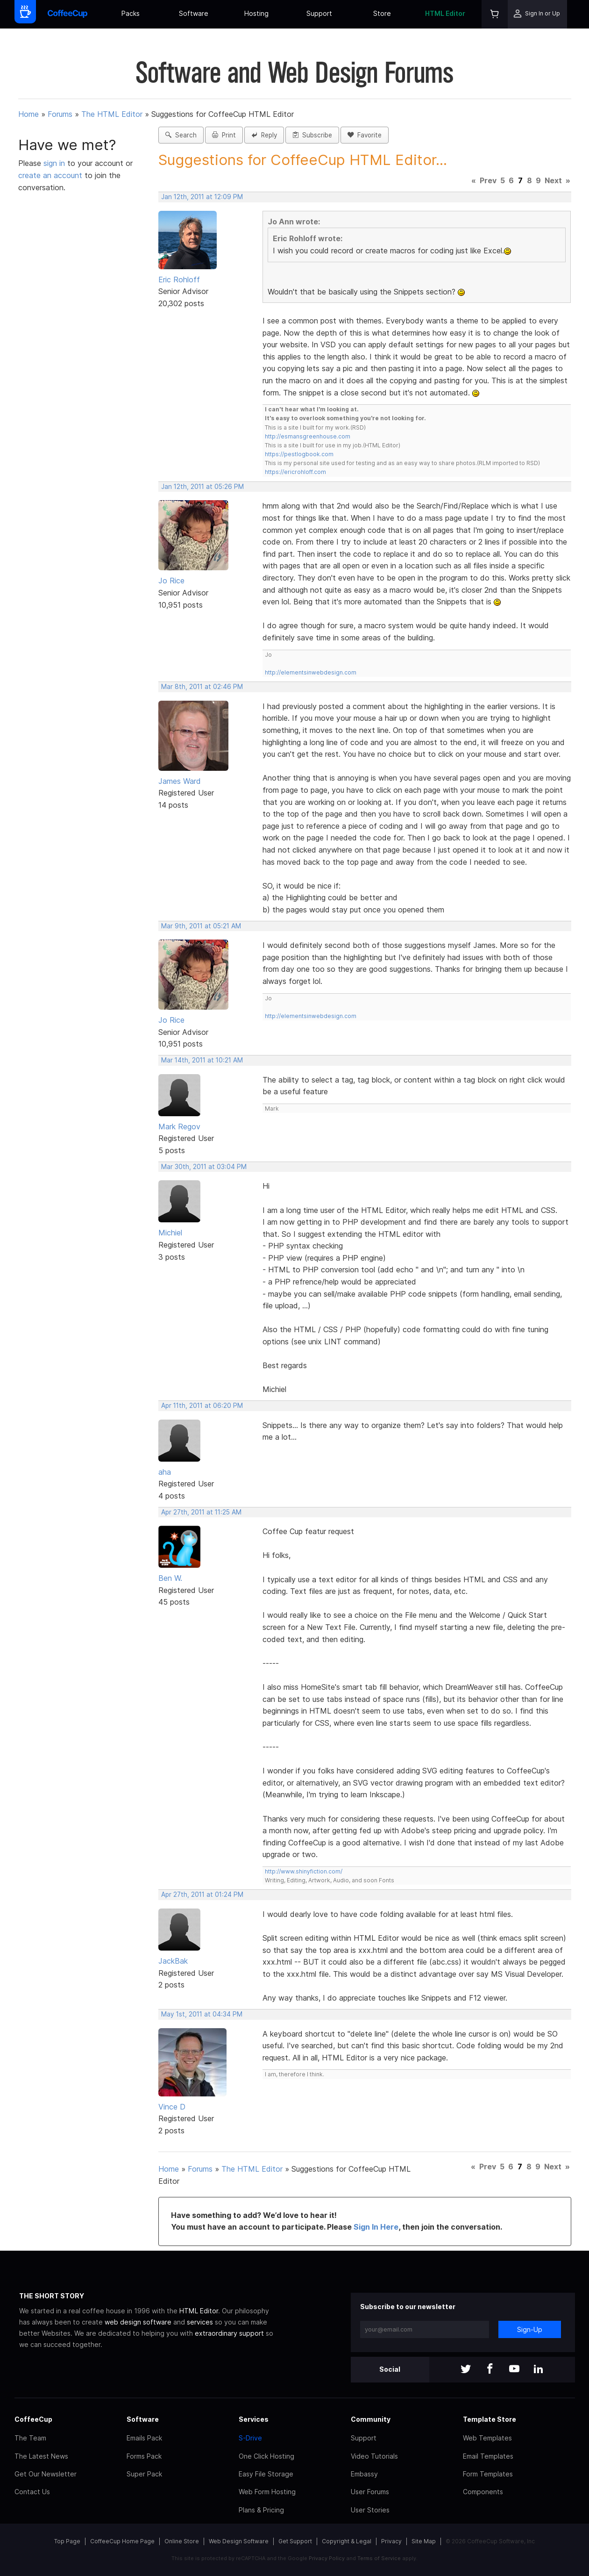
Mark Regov (179, 1126)
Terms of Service (379, 2558)
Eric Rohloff (179, 279)
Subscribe (312, 135)
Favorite (365, 135)
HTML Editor (445, 13)
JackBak (173, 1961)
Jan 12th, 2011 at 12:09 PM (202, 197)
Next (553, 180)
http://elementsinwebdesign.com (310, 672)
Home (28, 114)
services (200, 2322)
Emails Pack (144, 2438)
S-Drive (250, 2438)
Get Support (295, 2541)
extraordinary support (229, 2333)
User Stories (370, 2510)
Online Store (181, 2541)
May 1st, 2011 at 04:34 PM (201, 2014)
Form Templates (488, 2474)
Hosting (256, 13)
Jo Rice (171, 580)
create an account (50, 175)
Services (254, 2419)
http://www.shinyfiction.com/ (303, 1871)
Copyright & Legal (346, 2541)
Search (181, 135)
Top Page (67, 2541)
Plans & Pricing (261, 2510)
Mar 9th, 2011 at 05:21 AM (201, 926)
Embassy (364, 2474)
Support (319, 13)
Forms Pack (144, 2456)
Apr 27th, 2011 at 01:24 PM (202, 1894)
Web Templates (487, 2438)
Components (483, 2492)
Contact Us (32, 2492)
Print (224, 135)
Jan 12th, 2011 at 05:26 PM (202, 486)
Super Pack (144, 2474)
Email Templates (488, 2456)
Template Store (489, 2419)
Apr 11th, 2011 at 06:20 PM (202, 1405)
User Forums (370, 2492)
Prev (488, 180)
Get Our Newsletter (45, 2474)
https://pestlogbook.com (299, 454)
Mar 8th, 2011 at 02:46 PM (202, 686)
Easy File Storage (266, 2474)
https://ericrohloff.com (295, 471)
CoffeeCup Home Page (122, 2541)
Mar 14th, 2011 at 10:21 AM (202, 1060)
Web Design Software (239, 2541)
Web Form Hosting (267, 2492)
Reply (264, 135)
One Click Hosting (266, 2456)
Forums (60, 114)
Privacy (391, 2541)
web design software (138, 2322)
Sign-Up (529, 2329)
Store (382, 13)
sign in (55, 163)
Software (193, 13)
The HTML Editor (111, 114)
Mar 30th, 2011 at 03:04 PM (204, 1166)
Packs (130, 13)
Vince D (171, 2106)
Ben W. (170, 1578)
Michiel (170, 1232)
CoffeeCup (33, 2419)
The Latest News (41, 2456)
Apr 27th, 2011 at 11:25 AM (201, 1512)
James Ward (179, 781)
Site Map (424, 2541)
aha (164, 1472)
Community (370, 2419)
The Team (30, 2438)
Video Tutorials (374, 2456)
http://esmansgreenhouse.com (307, 436)
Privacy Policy (327, 2558)
